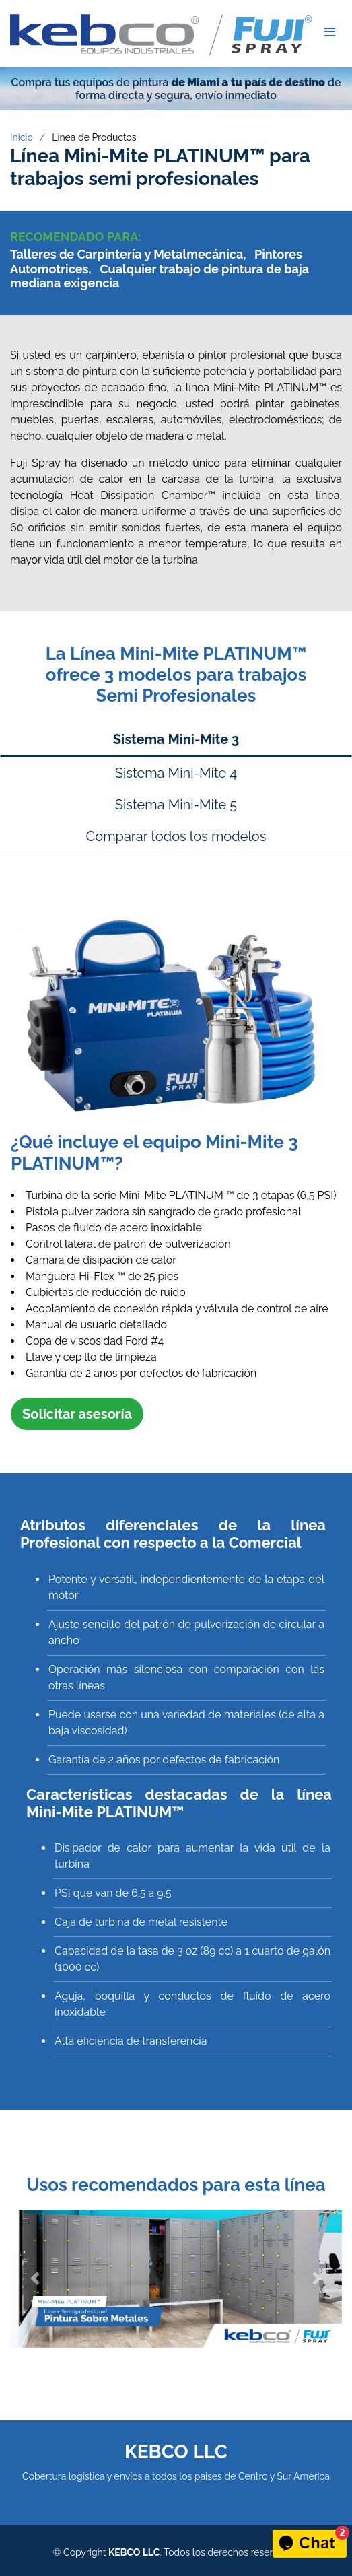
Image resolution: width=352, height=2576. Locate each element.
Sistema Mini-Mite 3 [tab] (176, 739)
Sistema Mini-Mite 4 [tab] (176, 773)
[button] (35, 2279)
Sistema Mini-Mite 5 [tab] (176, 804)
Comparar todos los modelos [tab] (176, 836)
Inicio (21, 137)
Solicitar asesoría (77, 1414)
